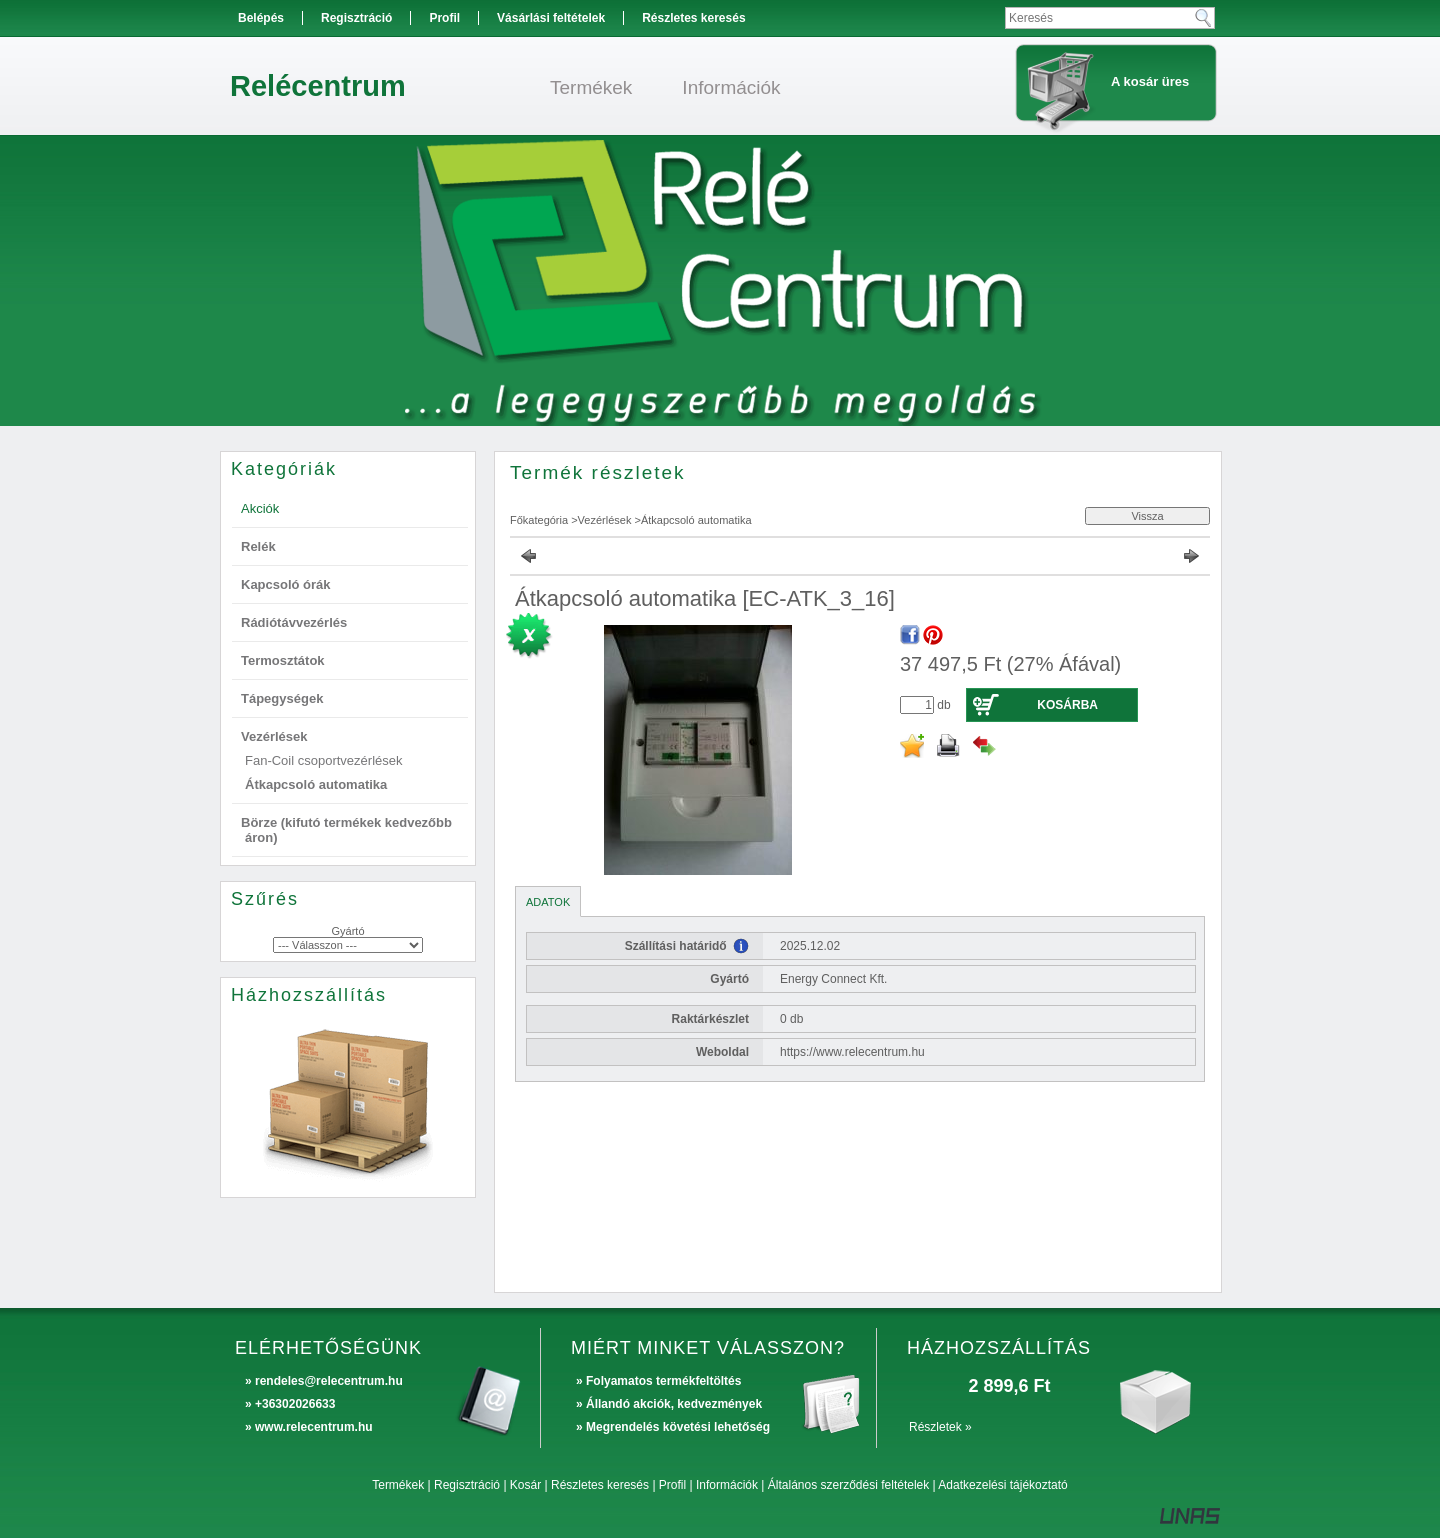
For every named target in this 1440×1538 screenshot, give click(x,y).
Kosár (525, 1485)
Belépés (261, 18)
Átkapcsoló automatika (316, 784)
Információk (727, 1485)
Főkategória (539, 520)
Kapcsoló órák (286, 584)
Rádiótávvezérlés (294, 622)
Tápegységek (282, 698)
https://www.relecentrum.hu (852, 1052)
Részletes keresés (600, 1485)
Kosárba (1067, 705)
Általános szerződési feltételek (848, 1485)
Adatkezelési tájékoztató (1002, 1485)
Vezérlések (605, 520)
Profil (672, 1485)
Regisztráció (467, 1485)
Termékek (398, 1485)
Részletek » (940, 1427)
